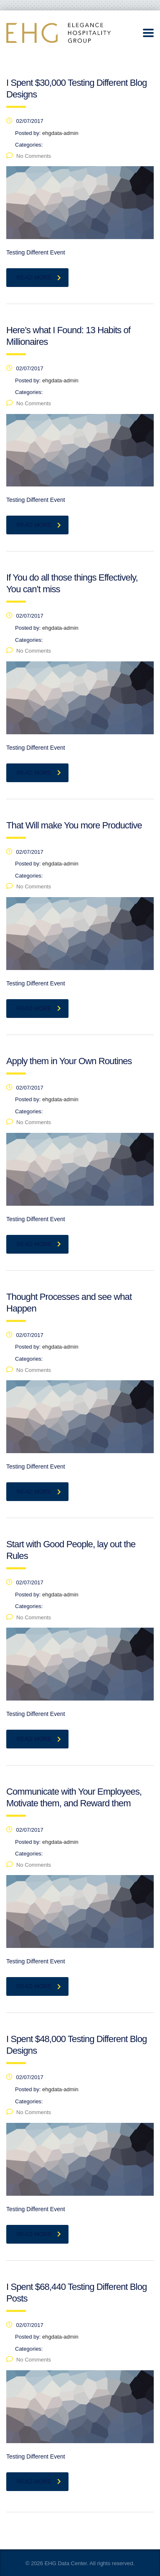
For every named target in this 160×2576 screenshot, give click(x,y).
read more (38, 277)
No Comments (28, 156)
